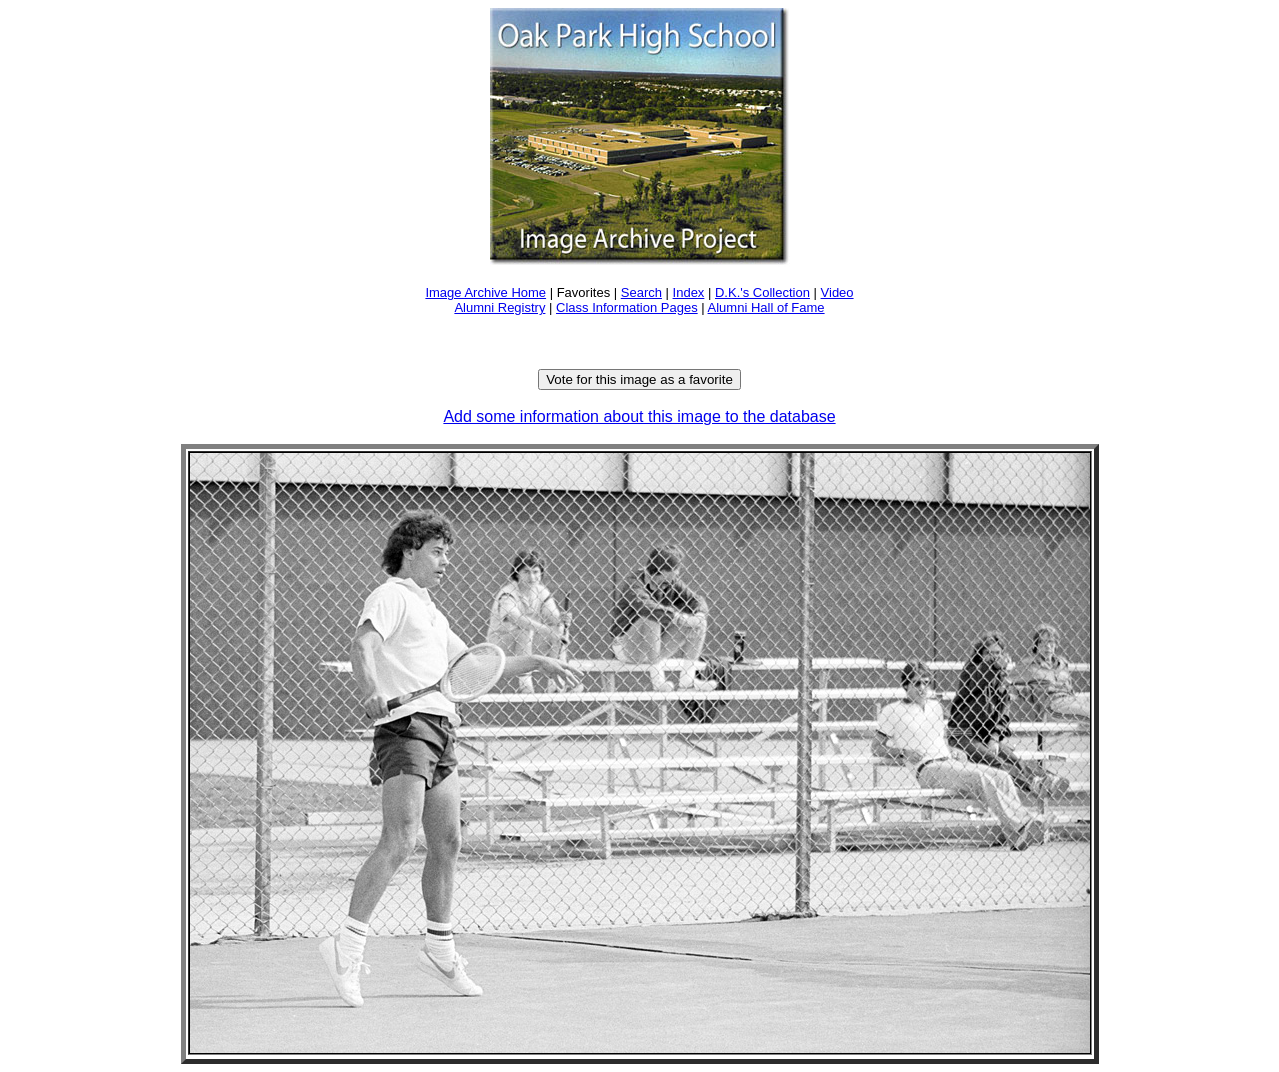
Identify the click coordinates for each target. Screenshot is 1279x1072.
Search (641, 292)
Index (689, 292)
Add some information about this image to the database (639, 416)
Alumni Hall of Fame (766, 307)
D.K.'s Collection (762, 292)
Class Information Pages (627, 307)
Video (837, 292)
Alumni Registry (499, 307)
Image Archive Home (485, 292)
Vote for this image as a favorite (639, 379)
